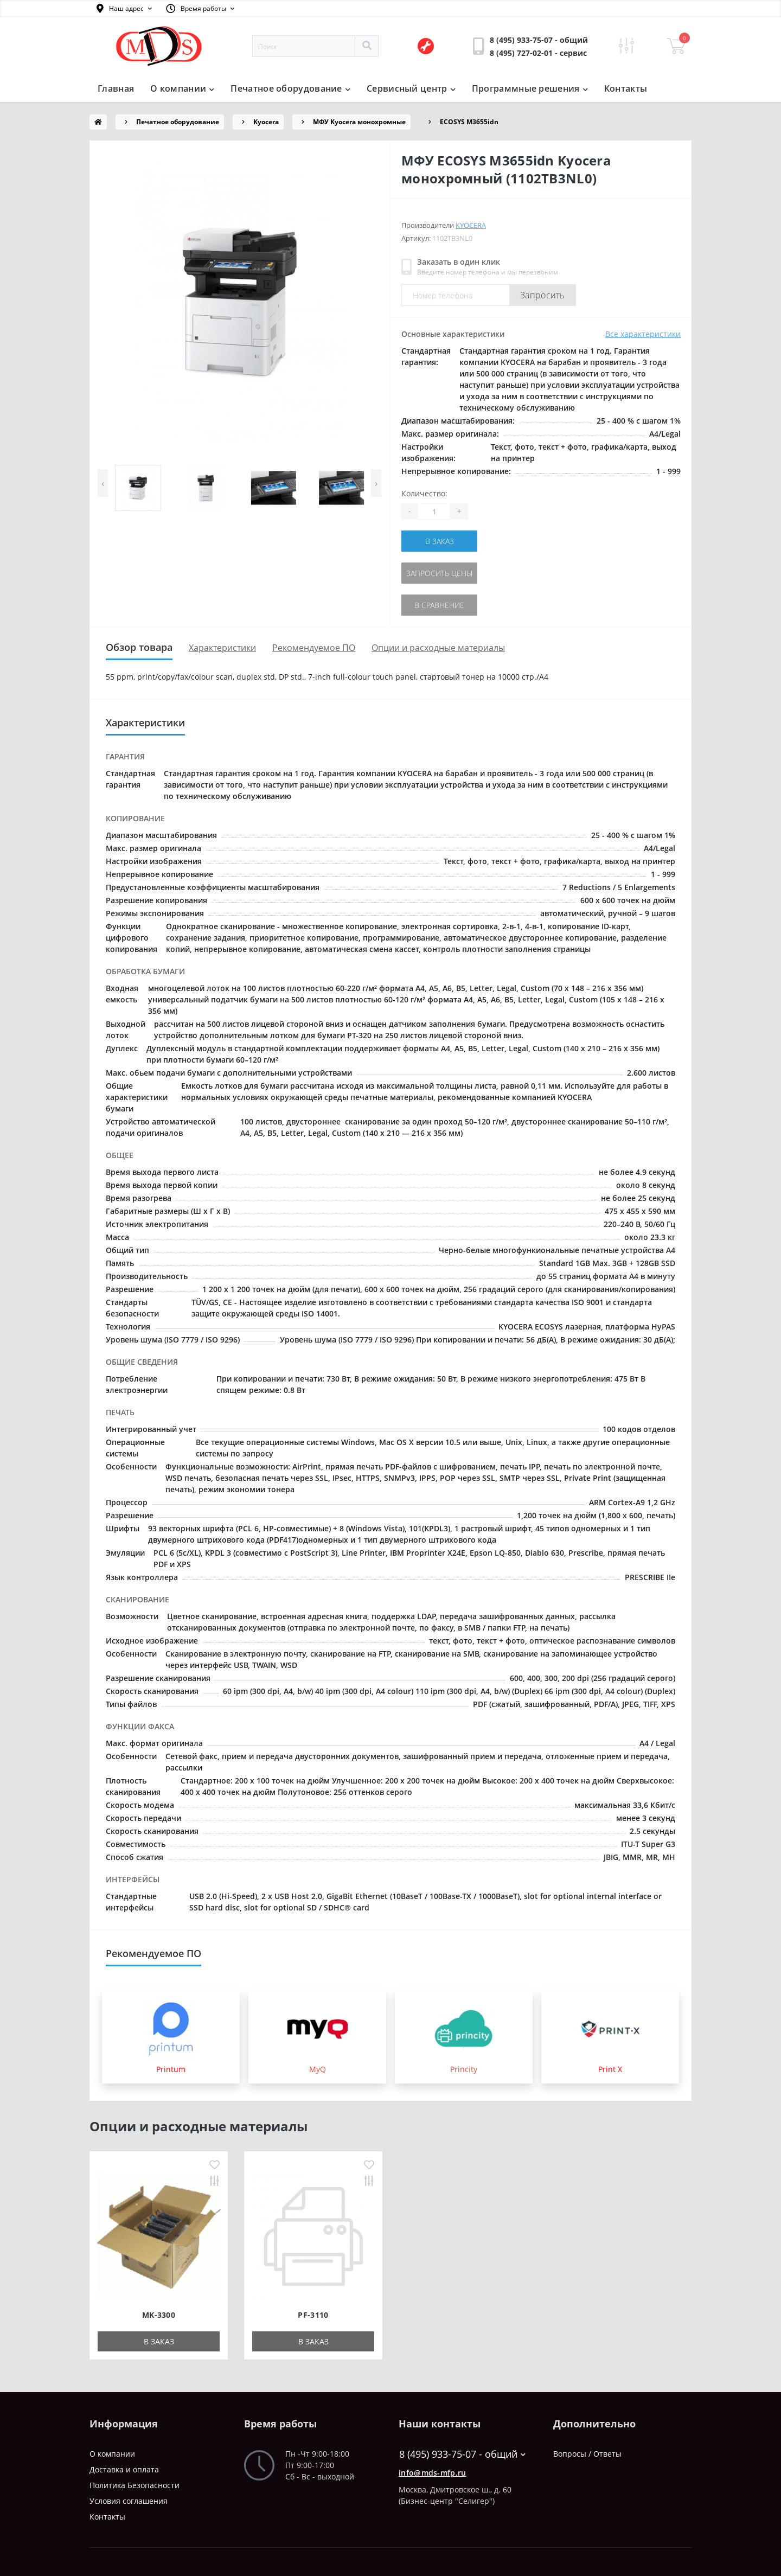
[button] (124, 8)
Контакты (625, 88)
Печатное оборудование (290, 88)
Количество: (424, 493)
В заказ (439, 541)
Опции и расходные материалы (438, 648)
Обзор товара (139, 647)
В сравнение (439, 605)
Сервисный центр (411, 88)
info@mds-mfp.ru (432, 2473)
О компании (182, 88)
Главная (116, 88)
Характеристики (222, 648)
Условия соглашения (128, 2501)
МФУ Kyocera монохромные (359, 121)
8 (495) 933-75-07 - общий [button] (462, 2454)
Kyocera (266, 121)
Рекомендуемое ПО (313, 648)
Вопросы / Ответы (587, 2454)
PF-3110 (313, 2315)
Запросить (542, 295)
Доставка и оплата (124, 2469)
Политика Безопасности (134, 2485)
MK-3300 (158, 2315)
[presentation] (103, 483)
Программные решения (530, 88)
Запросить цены (439, 573)
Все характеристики (643, 334)
